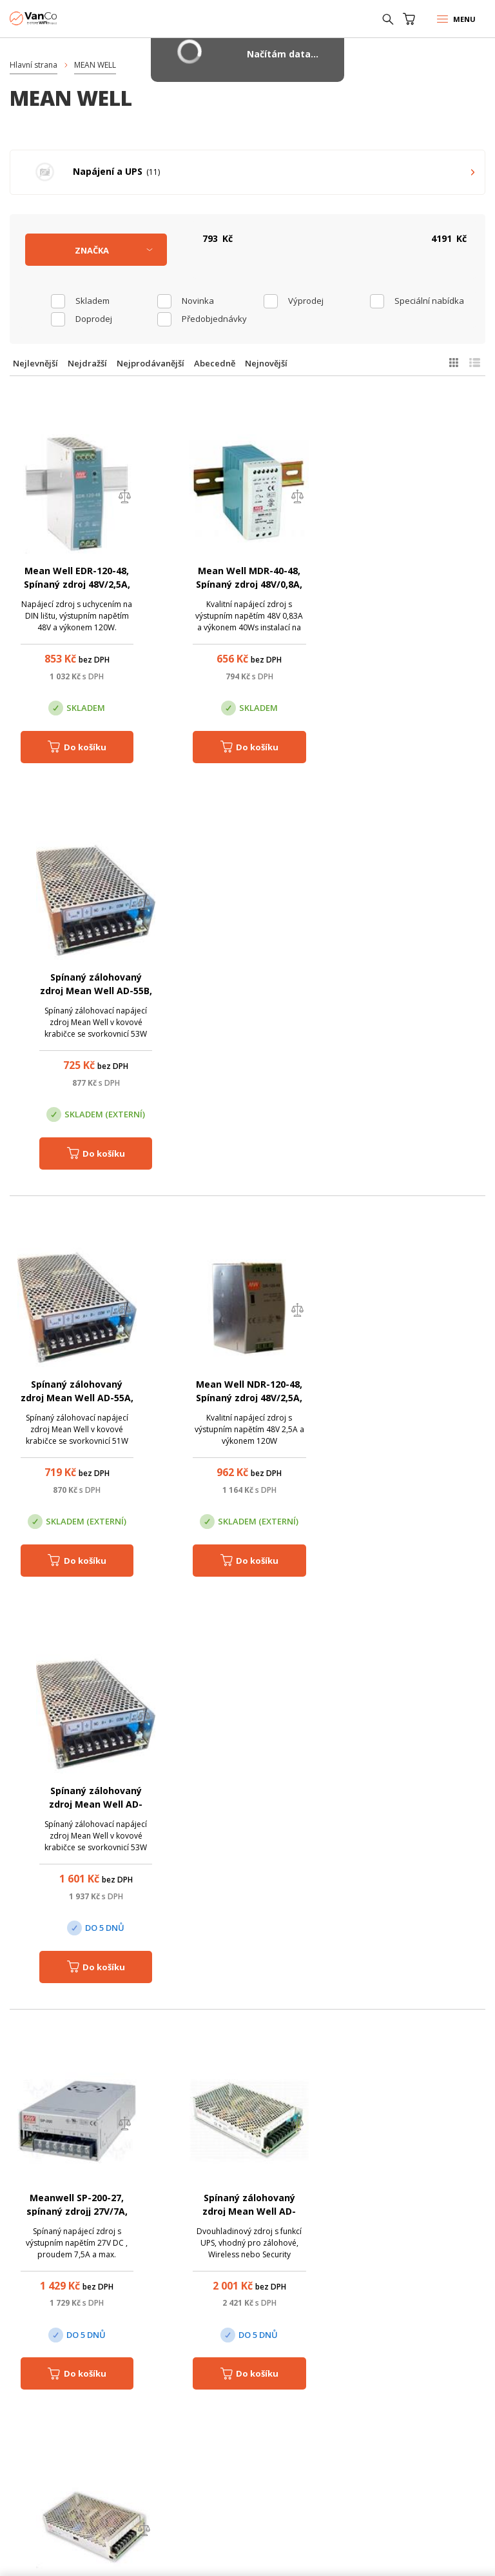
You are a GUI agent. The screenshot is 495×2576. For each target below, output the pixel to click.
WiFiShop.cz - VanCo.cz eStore (58, 18)
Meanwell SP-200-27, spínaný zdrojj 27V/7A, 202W (76, 1398)
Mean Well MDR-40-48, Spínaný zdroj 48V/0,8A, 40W (247, 584)
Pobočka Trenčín (373, 2361)
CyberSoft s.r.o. (198, 2555)
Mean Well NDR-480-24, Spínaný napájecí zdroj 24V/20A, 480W (76, 1805)
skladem (92, 300)
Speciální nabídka (429, 300)
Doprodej (93, 318)
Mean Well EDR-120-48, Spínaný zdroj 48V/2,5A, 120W (76, 584)
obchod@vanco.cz (260, 2140)
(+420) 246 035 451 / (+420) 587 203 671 (260, 2122)
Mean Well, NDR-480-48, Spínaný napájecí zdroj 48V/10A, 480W (247, 1805)
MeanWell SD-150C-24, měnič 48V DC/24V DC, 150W (419, 1398)
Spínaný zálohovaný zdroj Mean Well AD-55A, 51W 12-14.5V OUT (76, 991)
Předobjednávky (214, 318)
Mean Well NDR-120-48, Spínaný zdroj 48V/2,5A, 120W (247, 991)
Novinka (198, 300)
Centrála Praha (59, 2361)
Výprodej (306, 300)
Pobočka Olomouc (221, 2361)
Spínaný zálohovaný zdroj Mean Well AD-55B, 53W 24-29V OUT (419, 584)
